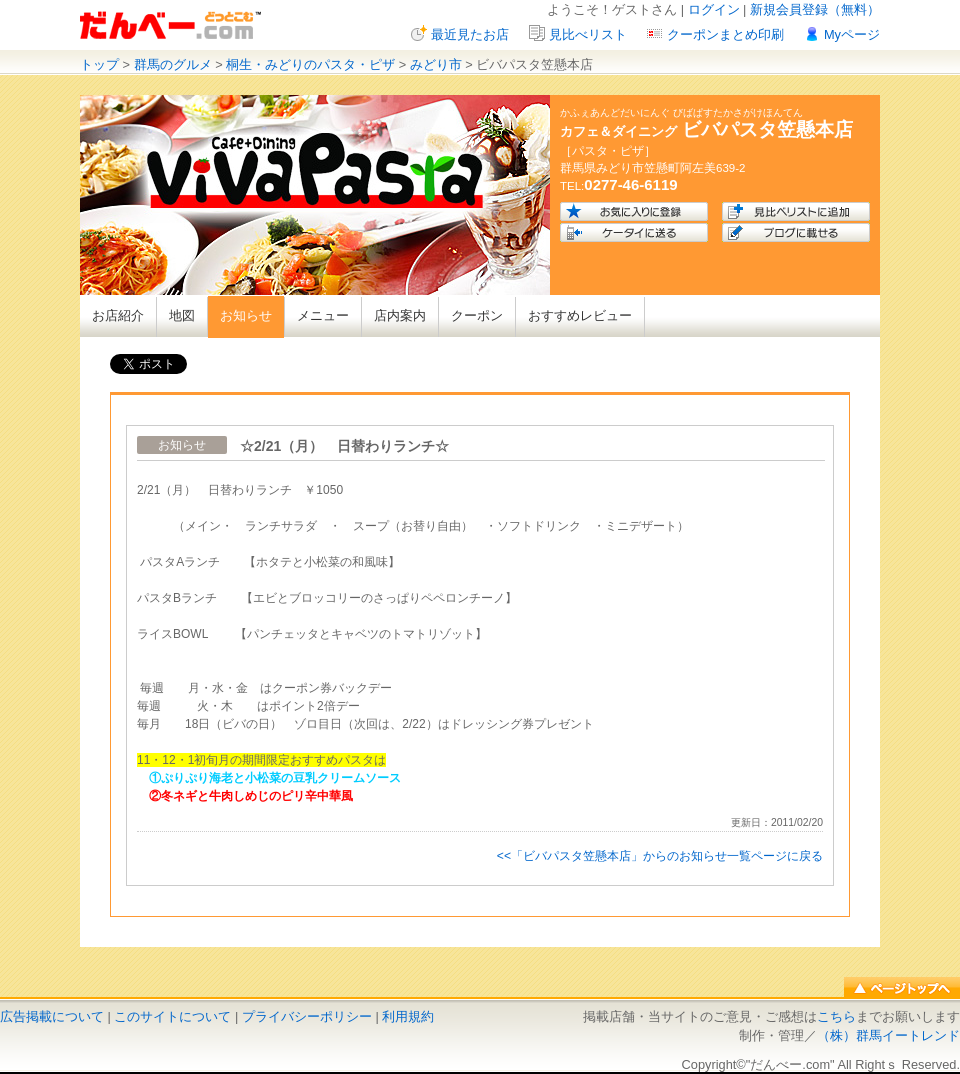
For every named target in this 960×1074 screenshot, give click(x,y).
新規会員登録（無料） (815, 9)
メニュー (323, 315)
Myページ (852, 34)
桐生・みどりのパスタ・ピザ (310, 64)
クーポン (477, 315)
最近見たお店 (470, 34)
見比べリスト (588, 34)
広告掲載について (52, 1016)
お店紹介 (118, 315)
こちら (836, 1016)
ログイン (714, 9)
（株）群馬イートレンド (888, 1035)
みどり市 (436, 64)
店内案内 (400, 315)
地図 (182, 315)
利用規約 (408, 1016)
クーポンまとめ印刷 (725, 34)
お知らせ (246, 315)
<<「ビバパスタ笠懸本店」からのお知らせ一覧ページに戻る (660, 856)
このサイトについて (172, 1016)
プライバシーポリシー (307, 1016)
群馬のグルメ (173, 64)
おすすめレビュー (580, 315)
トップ (99, 64)
